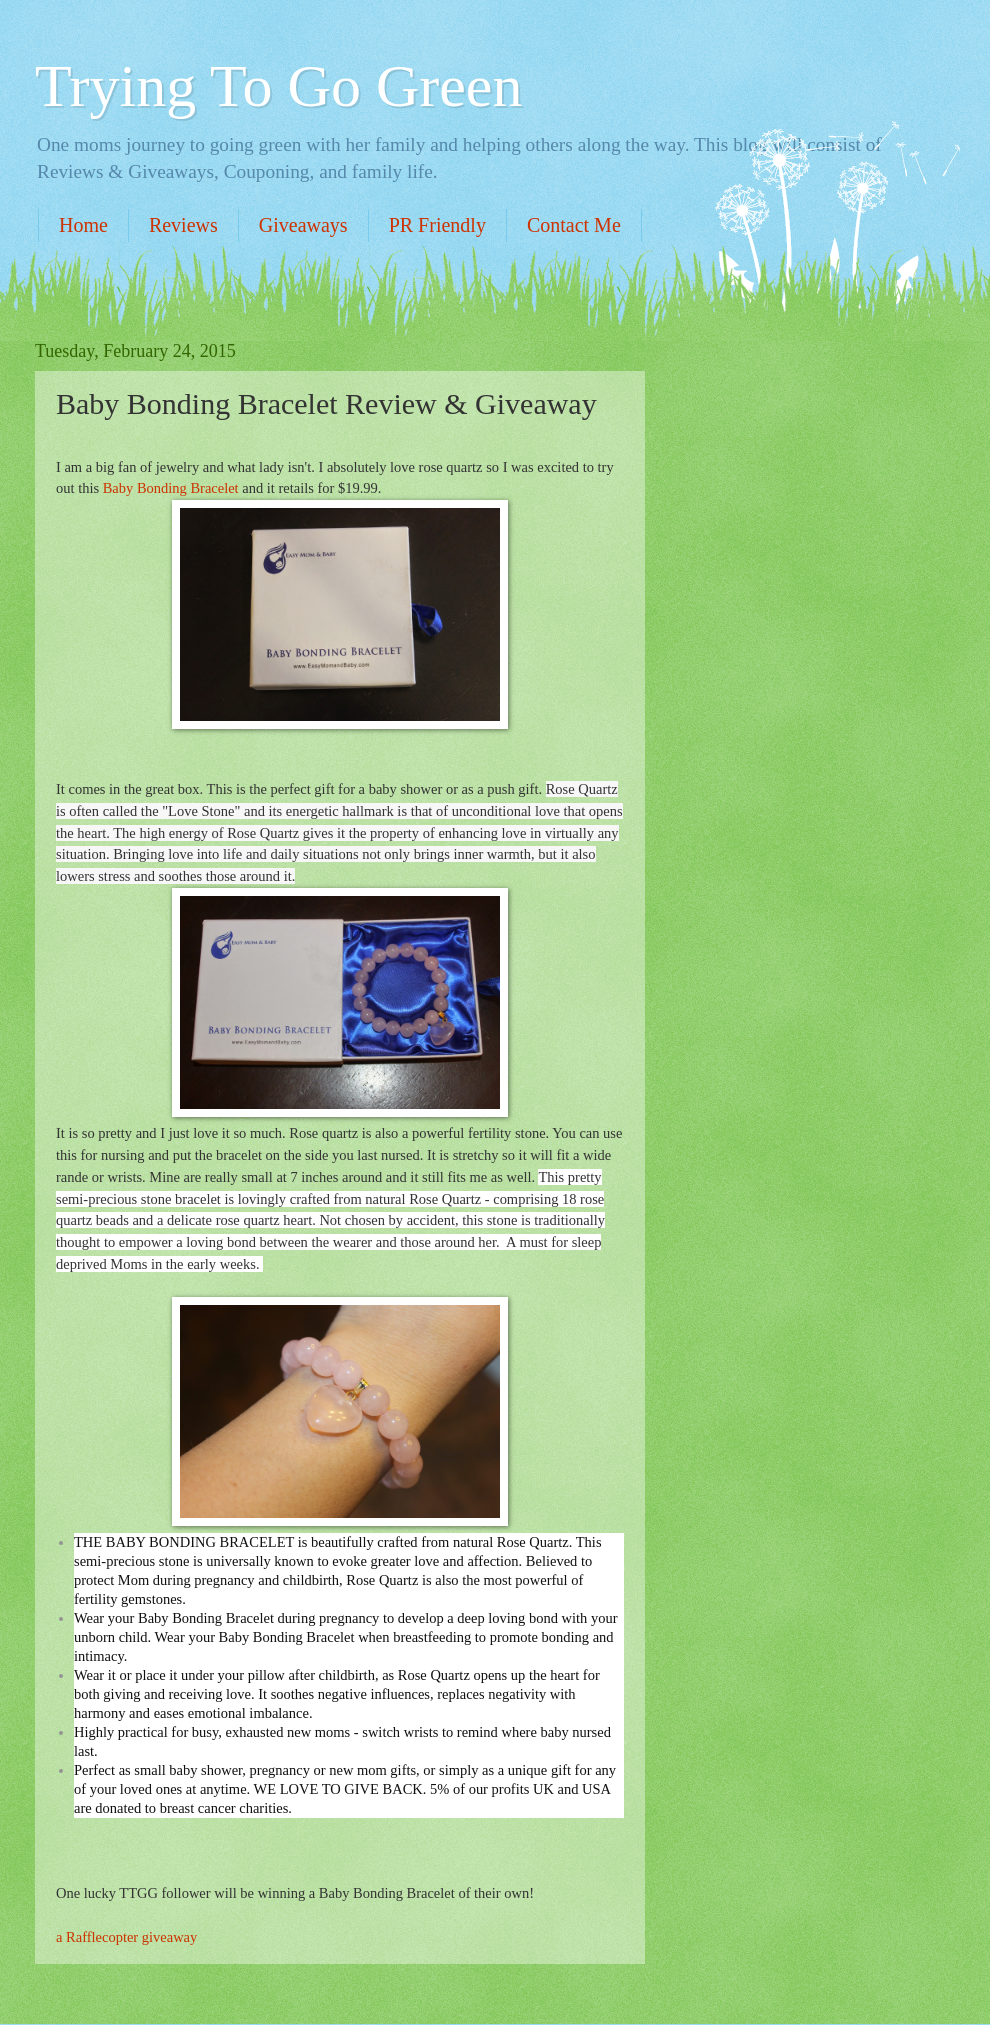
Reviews (183, 225)
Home (83, 225)
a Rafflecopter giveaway (126, 1937)
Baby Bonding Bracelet (171, 488)
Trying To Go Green (278, 86)
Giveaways (303, 225)
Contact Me (574, 225)
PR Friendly (437, 225)
